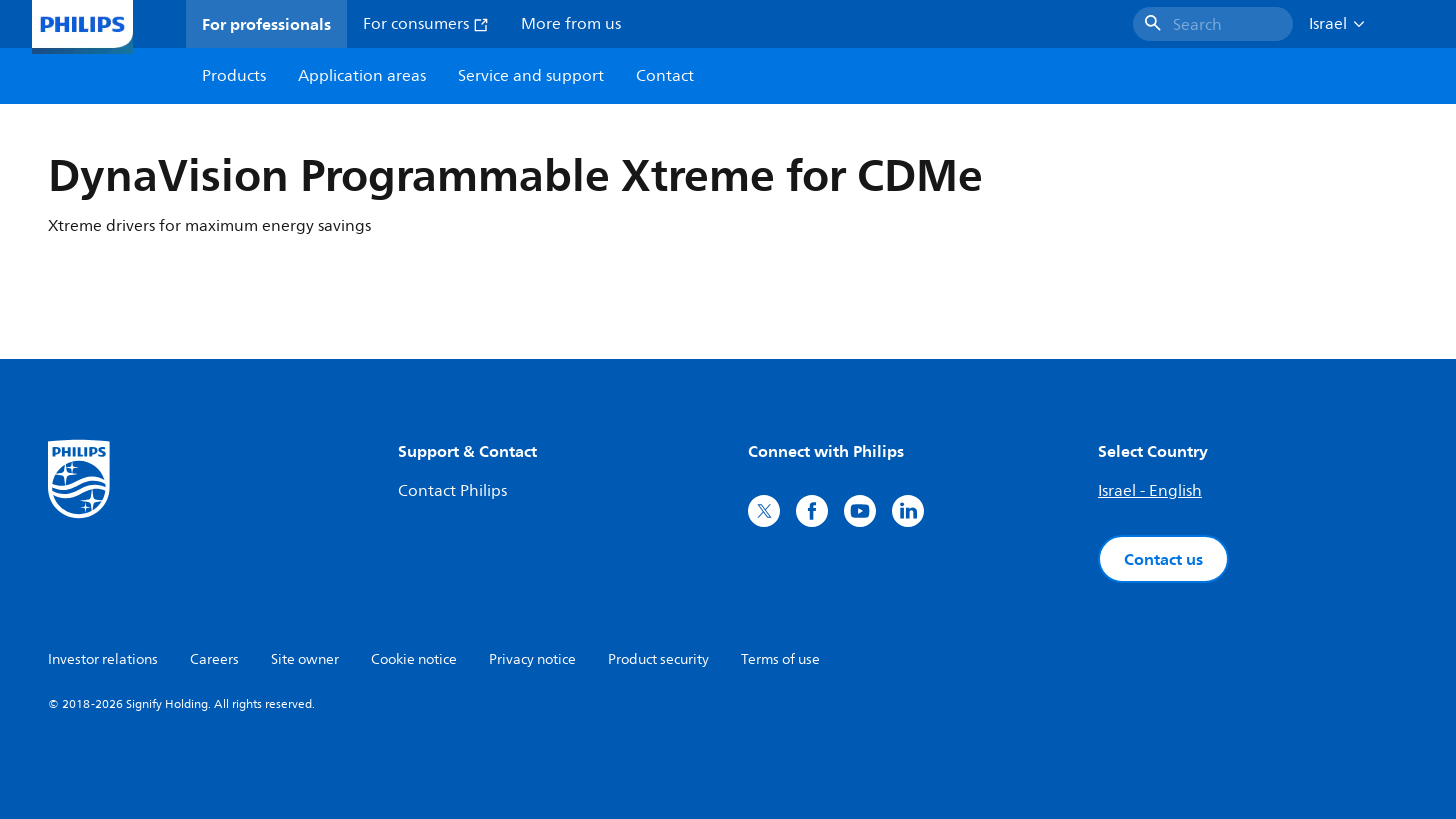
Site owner (305, 659)
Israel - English (1150, 491)
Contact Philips (452, 491)
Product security (658, 659)
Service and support (531, 76)
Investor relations (103, 659)
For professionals (266, 24)
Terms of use (780, 659)
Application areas (362, 76)
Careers (214, 659)
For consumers (426, 24)
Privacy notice (532, 659)
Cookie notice (414, 659)
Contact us (1163, 559)
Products (234, 76)
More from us (571, 24)
